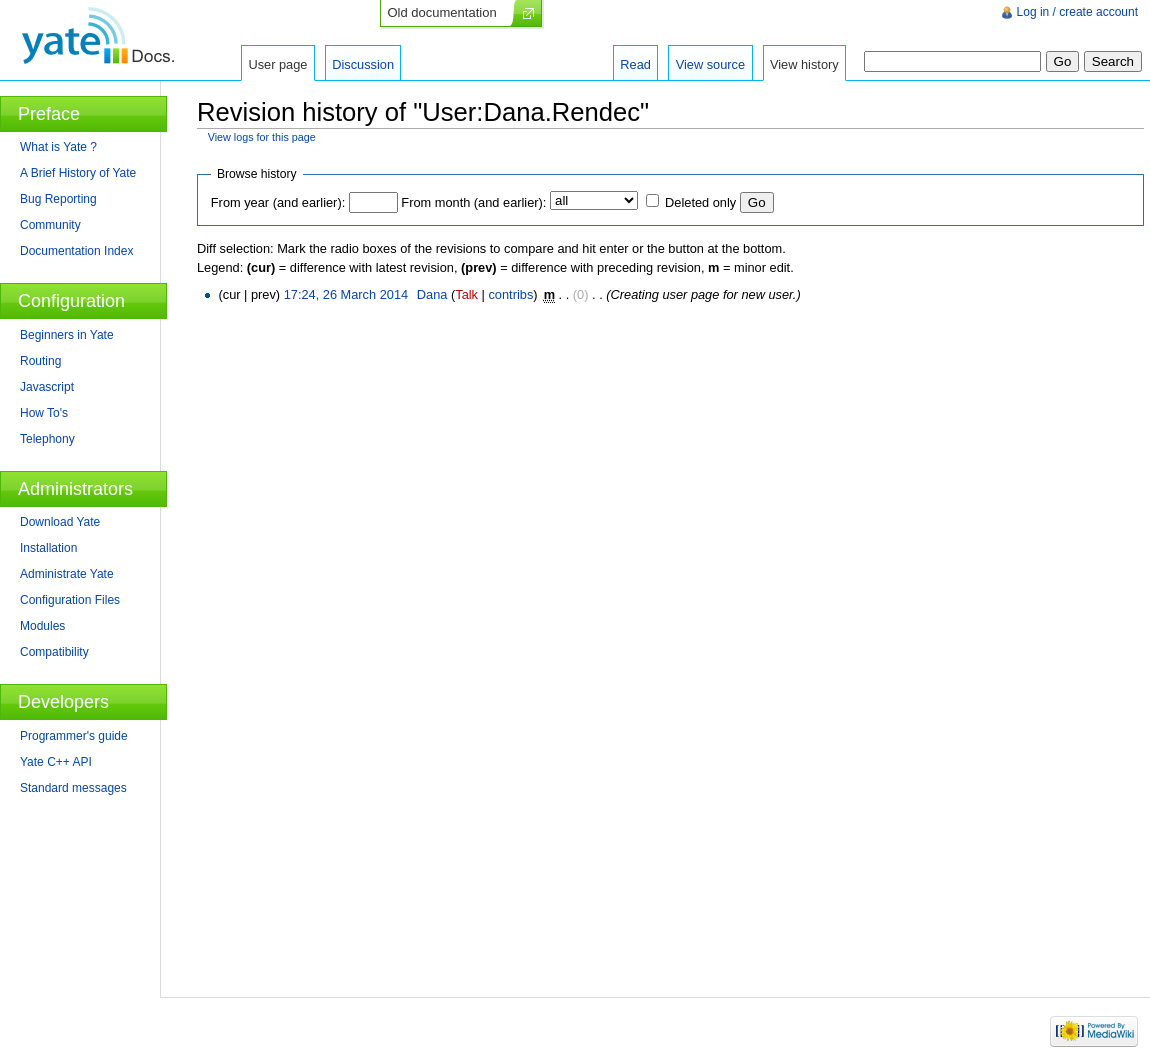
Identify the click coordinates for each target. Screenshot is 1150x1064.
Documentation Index (76, 251)
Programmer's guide (74, 736)
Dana (432, 294)
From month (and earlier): (473, 202)
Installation (48, 548)
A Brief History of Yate (78, 173)
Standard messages (73, 788)
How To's (44, 413)
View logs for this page (262, 137)
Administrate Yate (67, 574)
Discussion (363, 64)
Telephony (47, 439)
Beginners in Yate (67, 335)
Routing (40, 361)
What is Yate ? (58, 147)
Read (635, 64)
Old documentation (442, 12)
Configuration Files (70, 600)
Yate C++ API (56, 762)
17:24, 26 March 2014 (346, 294)
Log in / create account (1077, 12)
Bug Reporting (58, 199)
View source (710, 64)
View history (804, 64)
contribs (510, 294)
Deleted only (700, 202)
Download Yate (60, 522)
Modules (42, 626)
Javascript (47, 387)
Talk (466, 294)
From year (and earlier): (278, 202)
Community (50, 225)
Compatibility (54, 652)
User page (277, 64)
